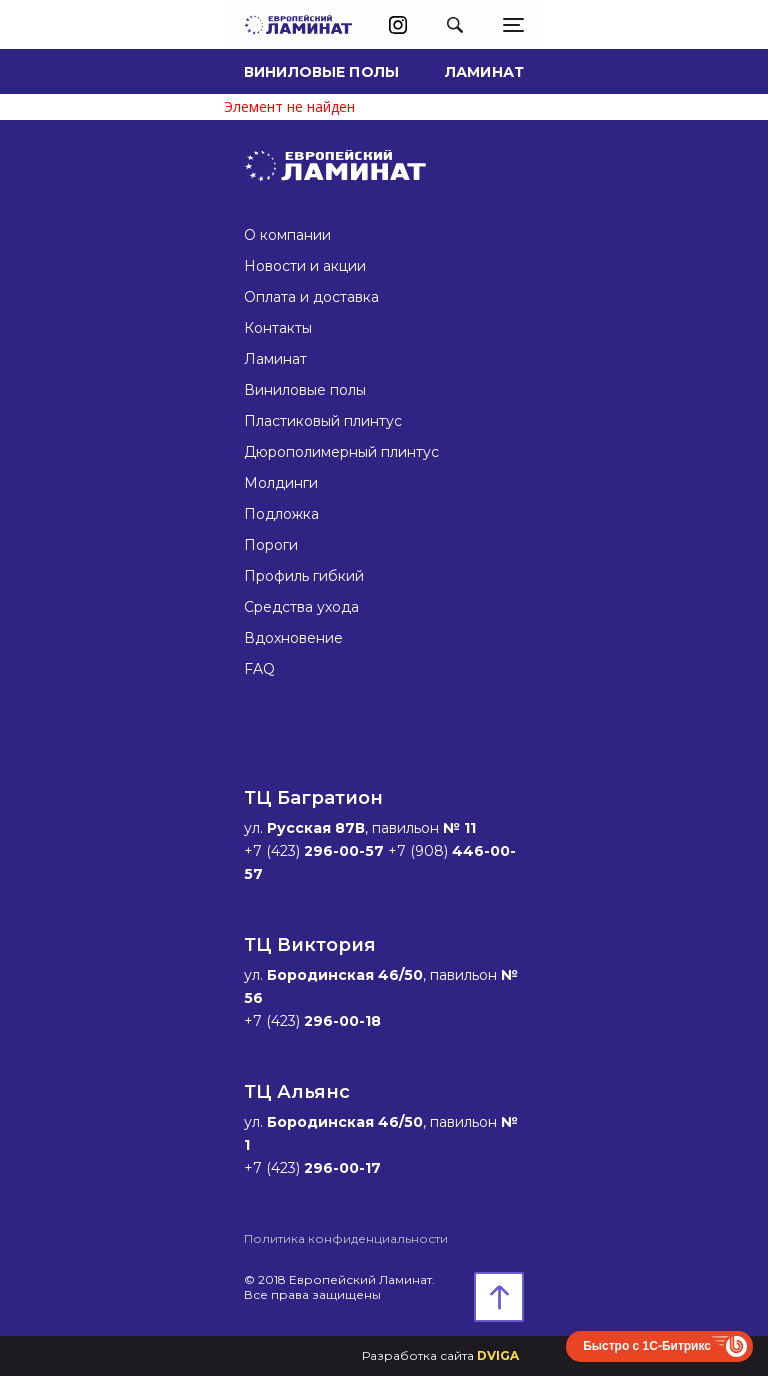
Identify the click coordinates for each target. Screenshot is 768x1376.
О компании (287, 235)
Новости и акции (305, 266)
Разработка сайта (440, 1355)
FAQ (259, 669)
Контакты (278, 328)
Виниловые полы (321, 72)
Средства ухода (301, 607)
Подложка (281, 514)
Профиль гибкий (304, 576)
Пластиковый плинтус (323, 421)
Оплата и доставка (311, 297)
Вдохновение (293, 638)
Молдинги (281, 483)
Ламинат (484, 72)
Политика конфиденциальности (346, 1238)
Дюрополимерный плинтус (341, 452)
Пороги (271, 545)
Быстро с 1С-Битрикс (647, 1346)
